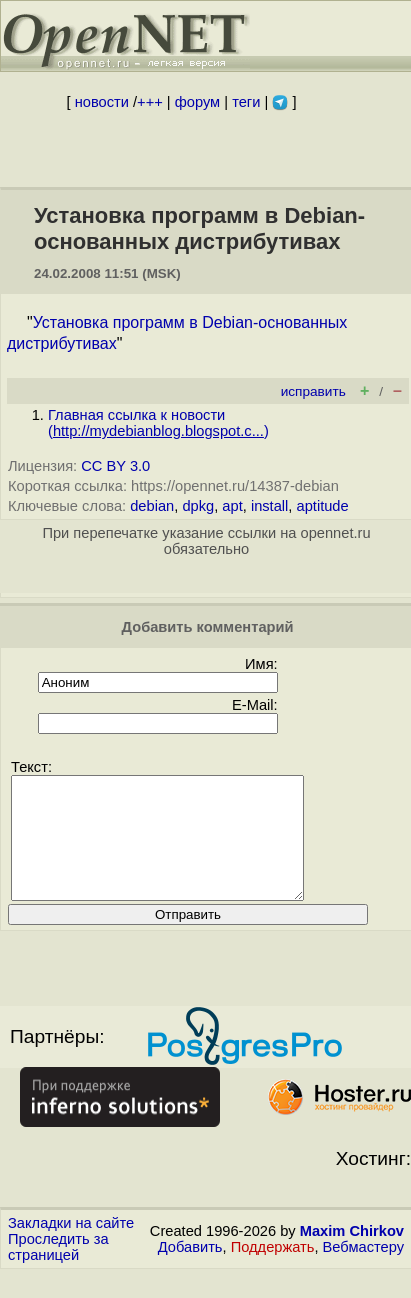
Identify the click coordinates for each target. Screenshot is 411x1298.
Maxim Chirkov (352, 1255)
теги (246, 102)
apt (232, 506)
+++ (150, 102)
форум (197, 102)
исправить (313, 391)
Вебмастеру (363, 1271)
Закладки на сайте (71, 1247)
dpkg (198, 506)
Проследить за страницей (58, 1271)
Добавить (190, 1271)
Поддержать (273, 1271)
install (269, 506)
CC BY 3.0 (115, 466)
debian (152, 506)
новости (102, 102)
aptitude (323, 506)
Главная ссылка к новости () (158, 423)
